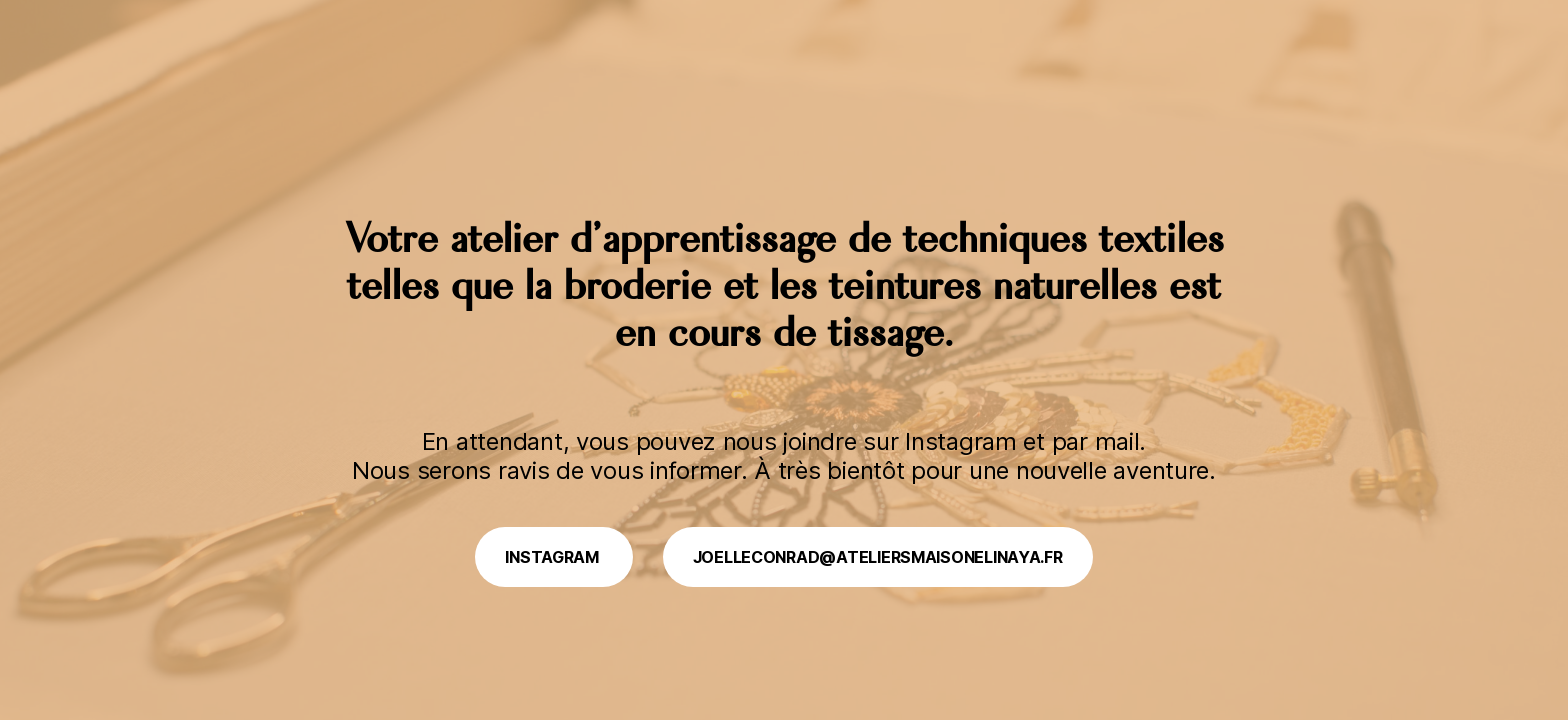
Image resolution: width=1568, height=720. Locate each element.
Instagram (553, 557)
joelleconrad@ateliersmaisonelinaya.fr (878, 557)
